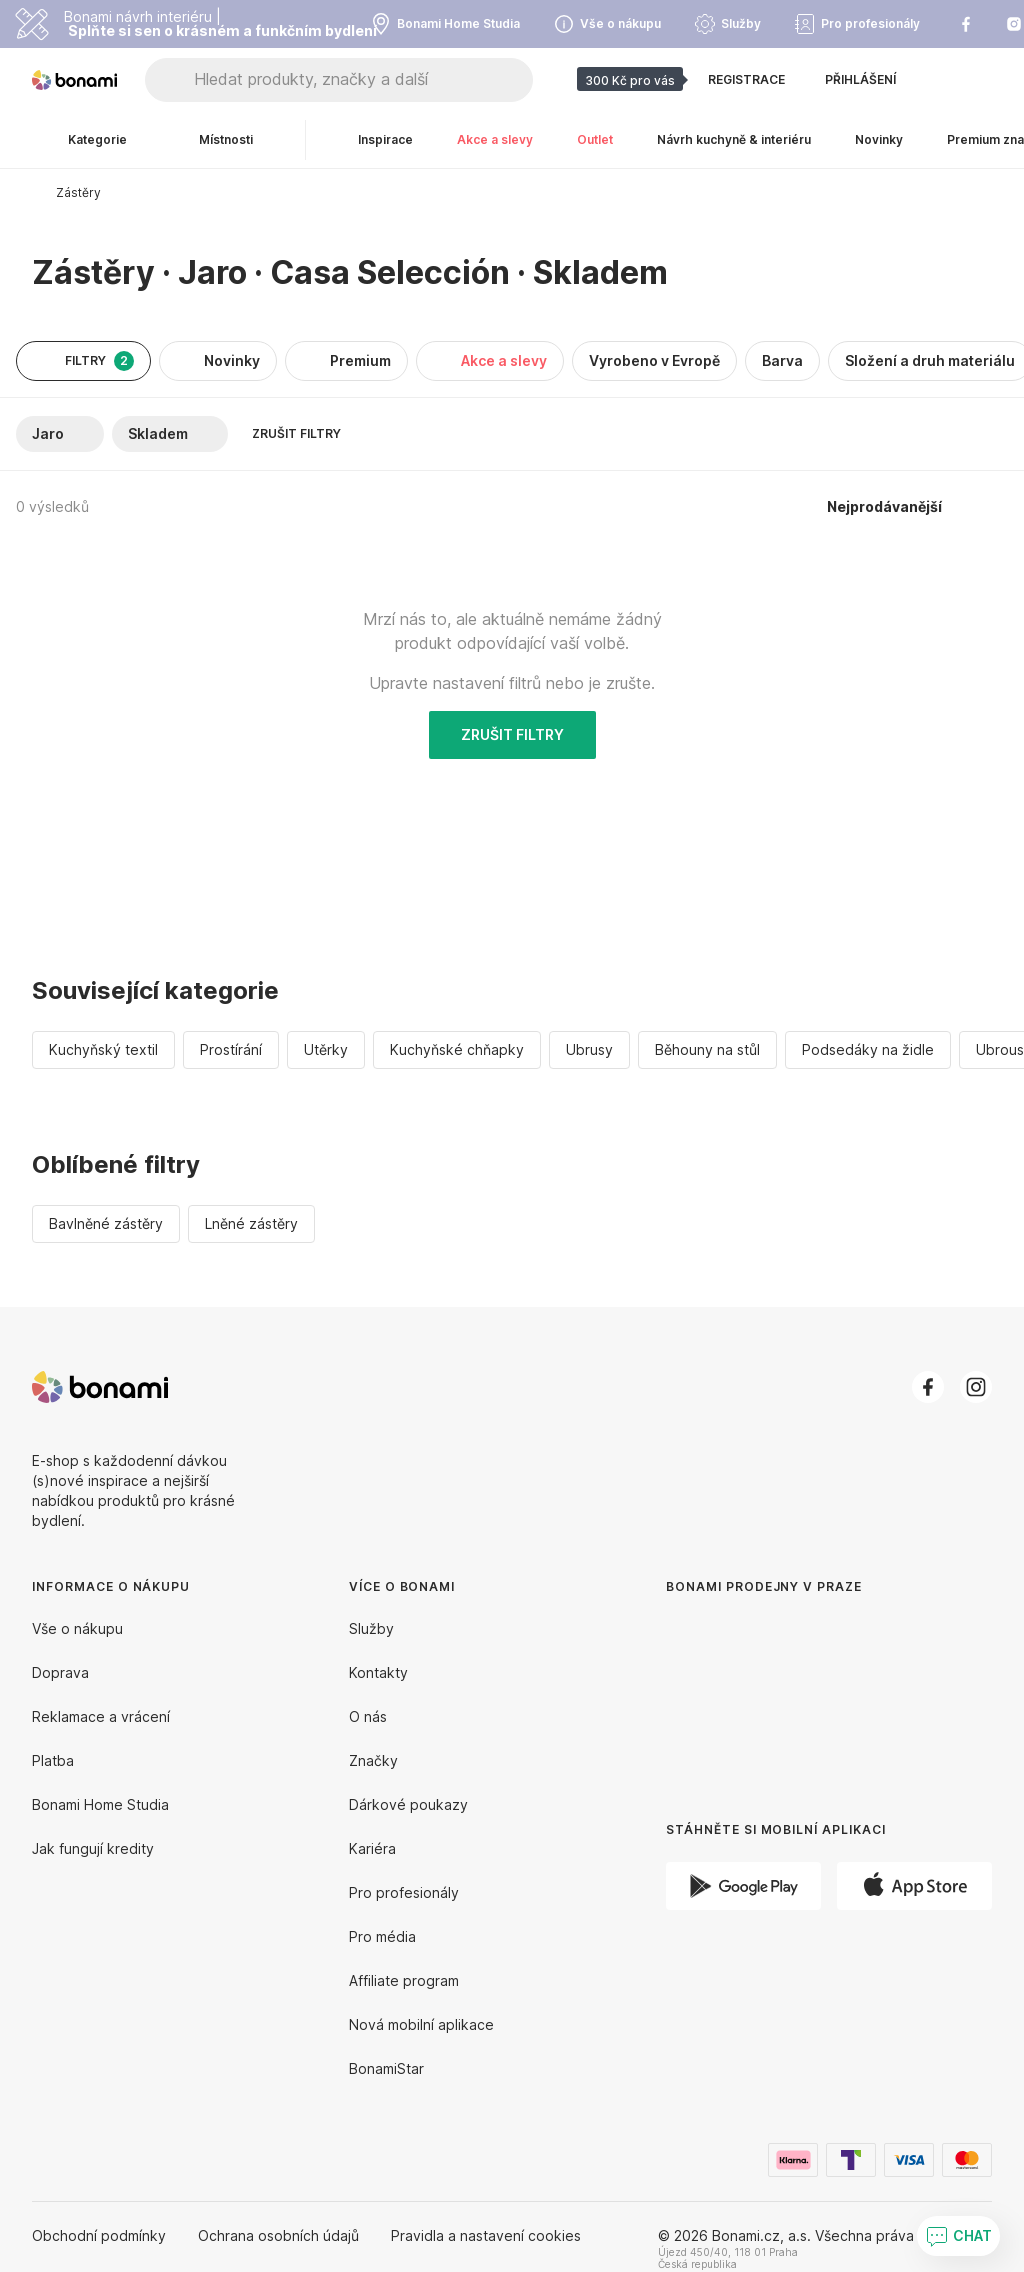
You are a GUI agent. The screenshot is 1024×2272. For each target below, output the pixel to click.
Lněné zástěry (251, 1223)
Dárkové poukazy (408, 1804)
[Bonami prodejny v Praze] (796, 1692)
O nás (368, 1716)
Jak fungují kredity (93, 1848)
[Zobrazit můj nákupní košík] (980, 80)
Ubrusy (589, 1049)
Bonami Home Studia (100, 1804)
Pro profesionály (404, 1892)
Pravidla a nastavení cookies (486, 2235)
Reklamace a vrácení (101, 1716)
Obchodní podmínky (99, 2235)
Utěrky (326, 1049)
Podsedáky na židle (868, 1049)
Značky (373, 1760)
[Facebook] (928, 1387)
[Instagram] (976, 1387)
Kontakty (378, 1672)
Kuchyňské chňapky (457, 1049)
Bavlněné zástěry (106, 1223)
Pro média (382, 1936)
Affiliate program (404, 1980)
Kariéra (372, 1848)
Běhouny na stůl (707, 1049)
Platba (53, 1760)
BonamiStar (386, 2068)
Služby (371, 1628)
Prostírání (231, 1049)
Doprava (60, 1672)
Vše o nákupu (77, 1628)
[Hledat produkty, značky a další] (363, 80)
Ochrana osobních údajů (278, 2235)
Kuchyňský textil (103, 1049)
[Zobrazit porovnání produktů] (940, 80)
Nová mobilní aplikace (421, 2024)
